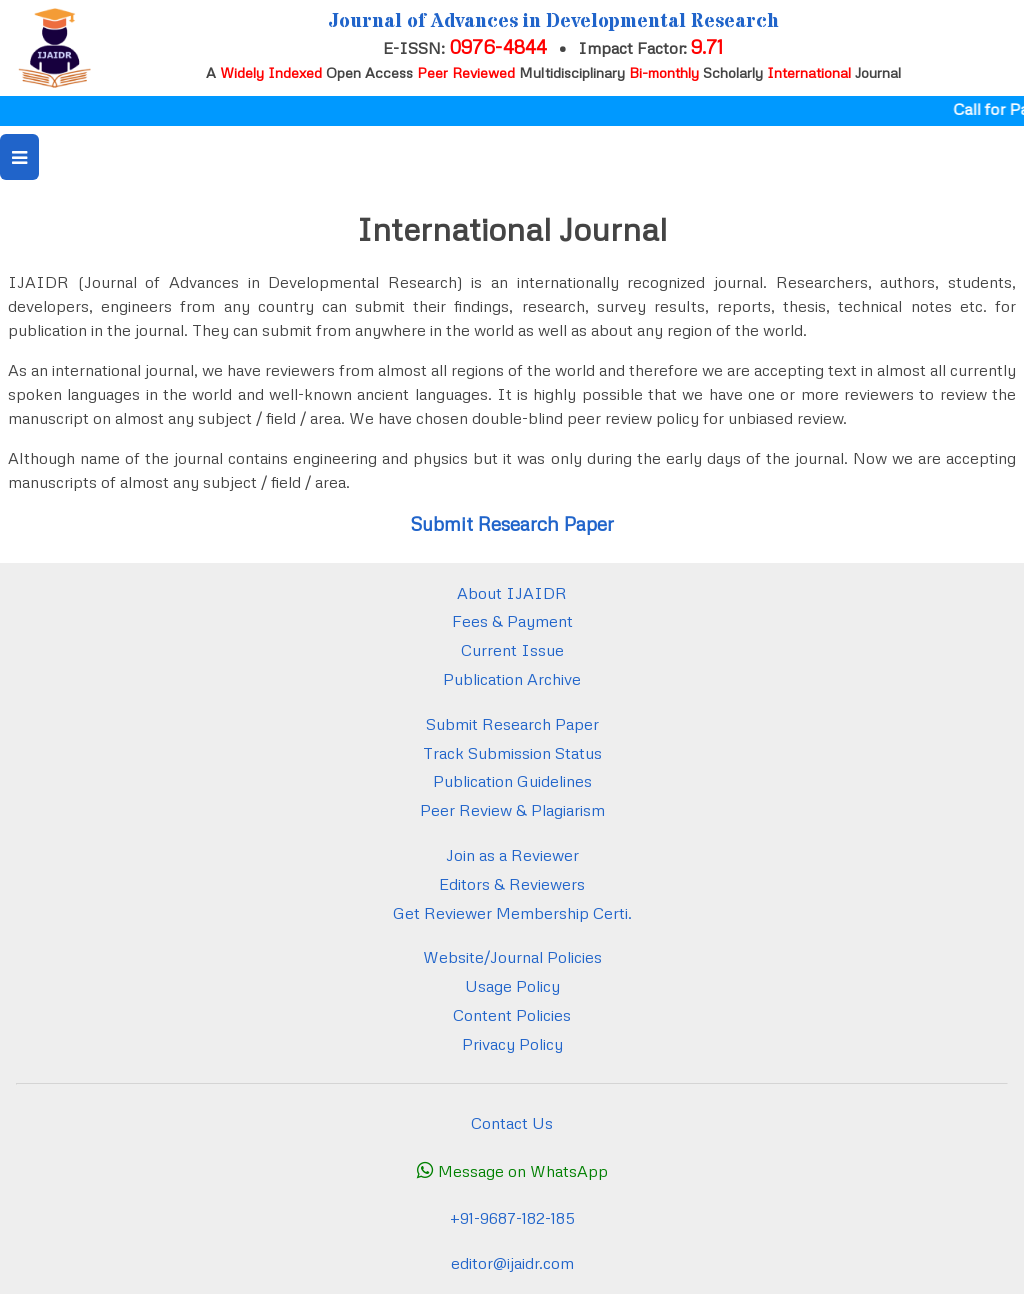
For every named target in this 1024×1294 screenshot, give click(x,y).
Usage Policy (512, 986)
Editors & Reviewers (512, 884)
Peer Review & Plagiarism (512, 810)
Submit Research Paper (512, 523)
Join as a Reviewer (512, 855)
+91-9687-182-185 (512, 1218)
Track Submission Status (512, 753)
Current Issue (512, 650)
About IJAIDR (512, 593)
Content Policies (512, 1015)
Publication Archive (512, 679)
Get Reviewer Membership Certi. (512, 913)
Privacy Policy (512, 1044)
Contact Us (512, 1123)
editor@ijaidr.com (512, 1263)
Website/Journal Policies (512, 957)
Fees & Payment (512, 621)
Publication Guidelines (512, 781)
